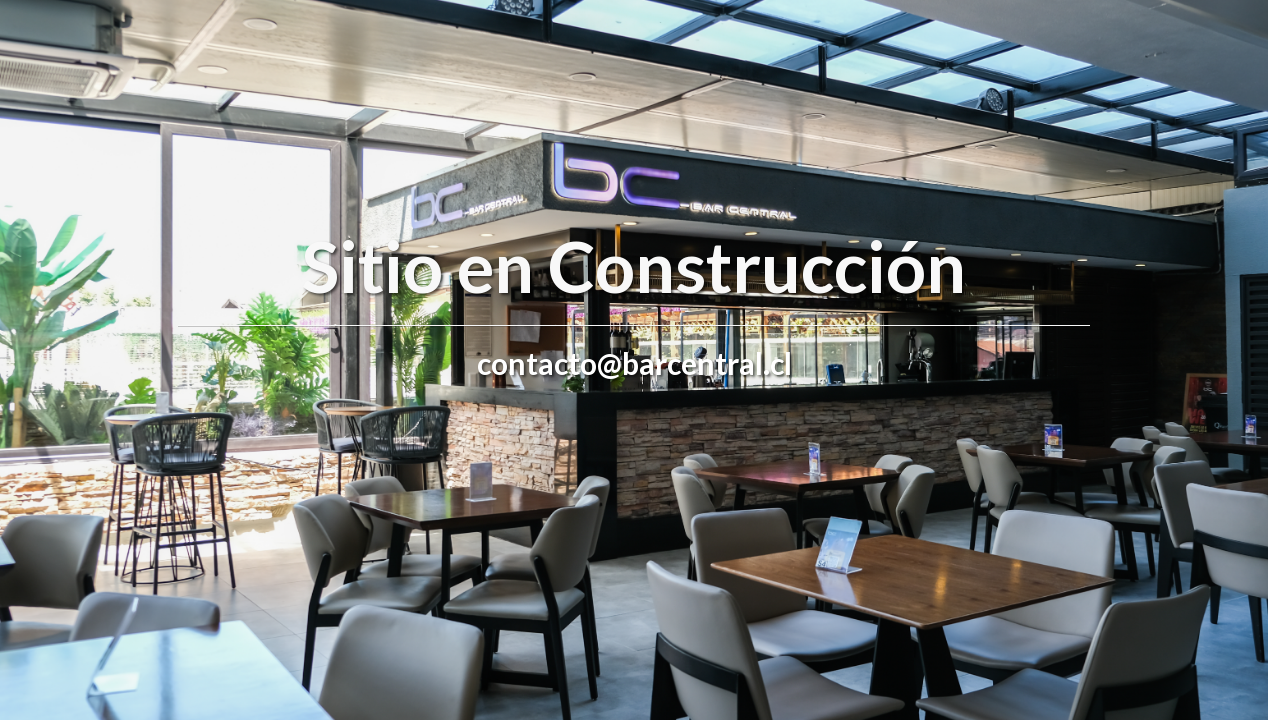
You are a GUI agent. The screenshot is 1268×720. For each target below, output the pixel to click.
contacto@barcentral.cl (634, 363)
